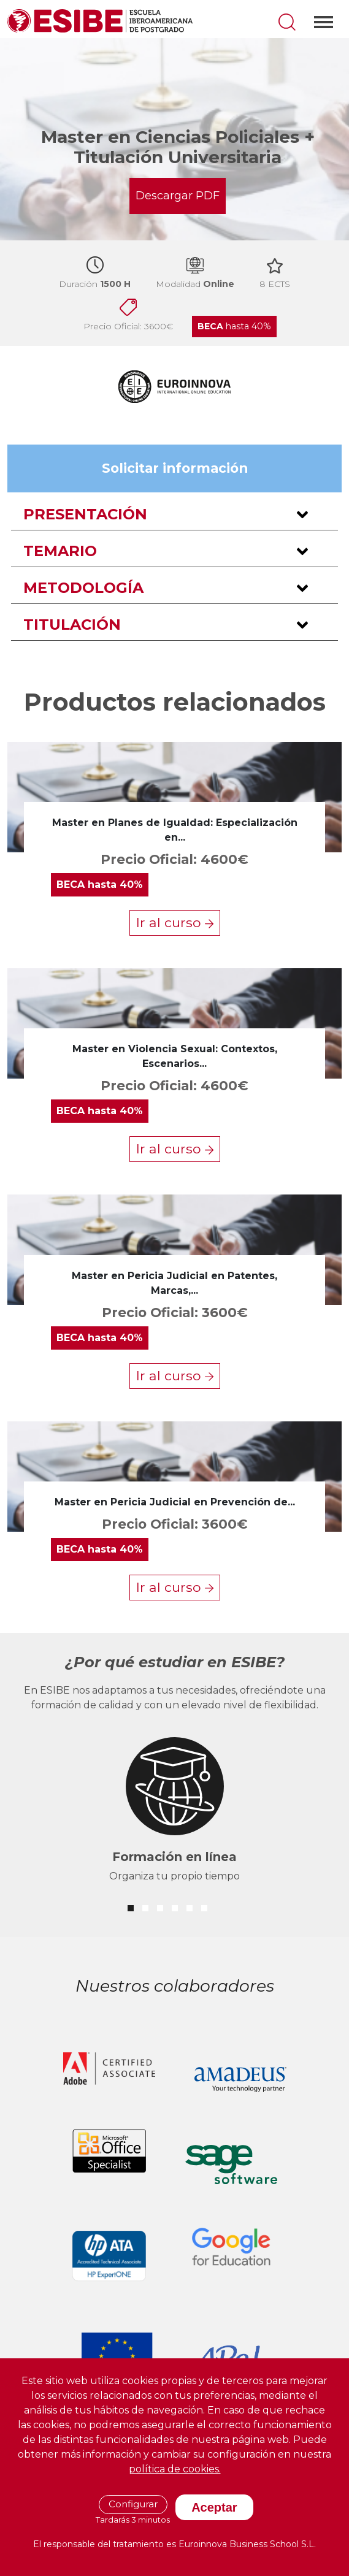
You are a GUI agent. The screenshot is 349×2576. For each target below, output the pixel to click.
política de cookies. (175, 2469)
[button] (174, 515)
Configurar (133, 2504)
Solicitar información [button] (175, 468)
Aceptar (214, 2507)
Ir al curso (174, 922)
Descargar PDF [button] (178, 195)
